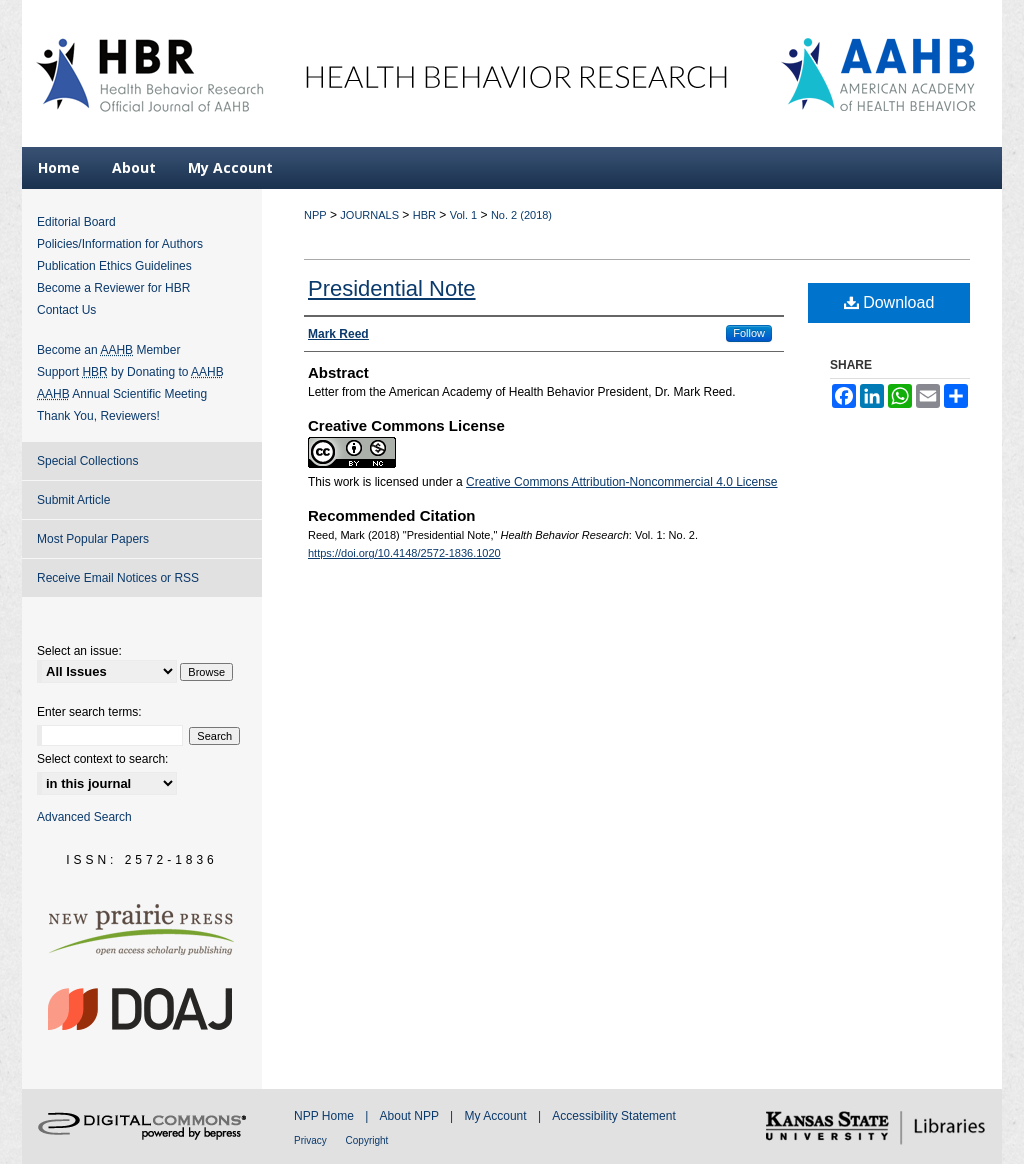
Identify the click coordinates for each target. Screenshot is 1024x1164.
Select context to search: (102, 759)
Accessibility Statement (613, 1116)
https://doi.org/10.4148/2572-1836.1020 (404, 553)
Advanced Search (84, 817)
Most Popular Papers (93, 539)
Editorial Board (76, 222)
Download (889, 302)
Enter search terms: (89, 712)
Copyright (367, 1140)
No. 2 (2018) (521, 215)
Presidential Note (392, 288)
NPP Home (325, 1116)
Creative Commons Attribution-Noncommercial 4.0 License (621, 482)
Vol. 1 (464, 215)
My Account (497, 1116)
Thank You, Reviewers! (98, 416)
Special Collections (87, 461)
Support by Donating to (130, 372)
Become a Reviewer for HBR (113, 288)
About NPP (411, 1116)
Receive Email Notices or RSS (118, 578)
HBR (424, 215)
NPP (315, 215)
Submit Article (73, 500)
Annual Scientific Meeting (122, 394)
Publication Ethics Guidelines (114, 266)
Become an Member (108, 350)
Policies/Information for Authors (120, 244)
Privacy (312, 1140)
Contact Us (66, 310)
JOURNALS (369, 215)
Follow (749, 333)
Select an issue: (79, 651)
